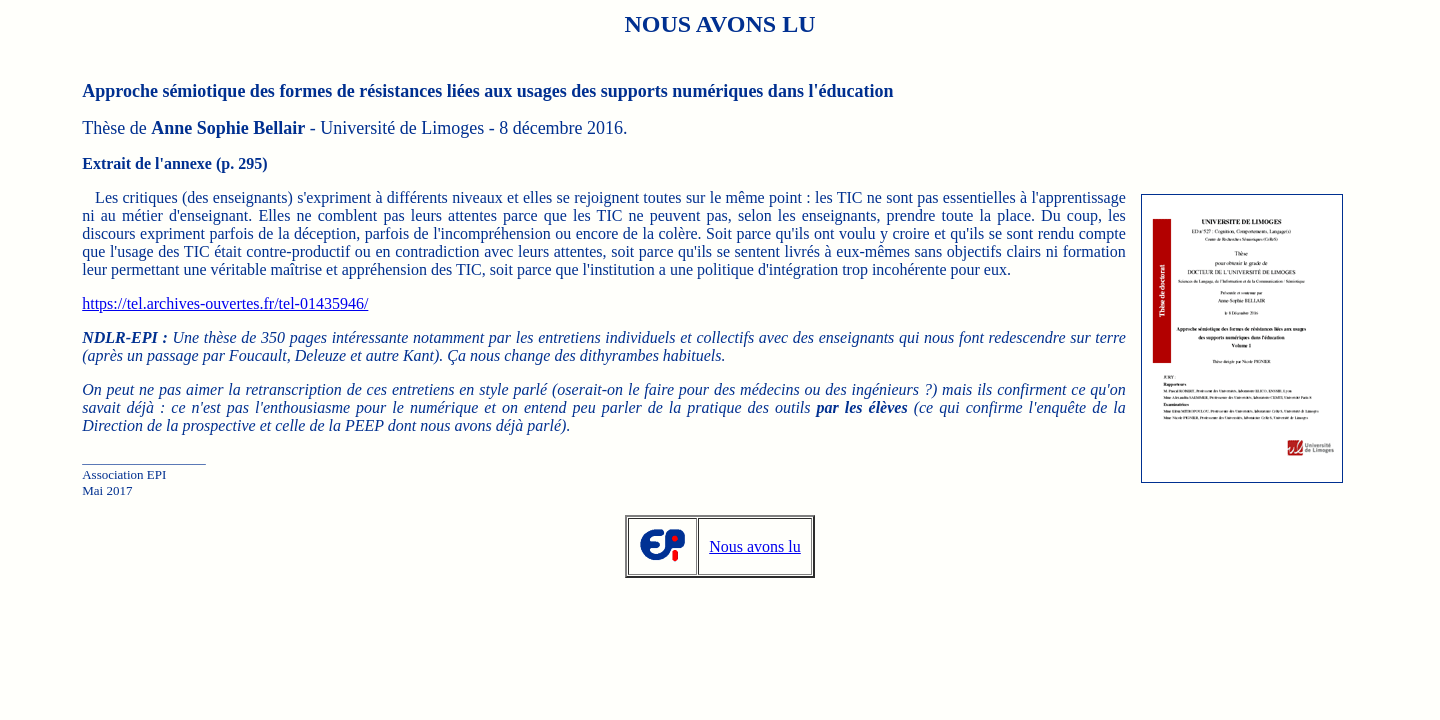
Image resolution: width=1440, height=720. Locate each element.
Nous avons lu (755, 546)
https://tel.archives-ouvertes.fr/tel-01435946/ (225, 303)
